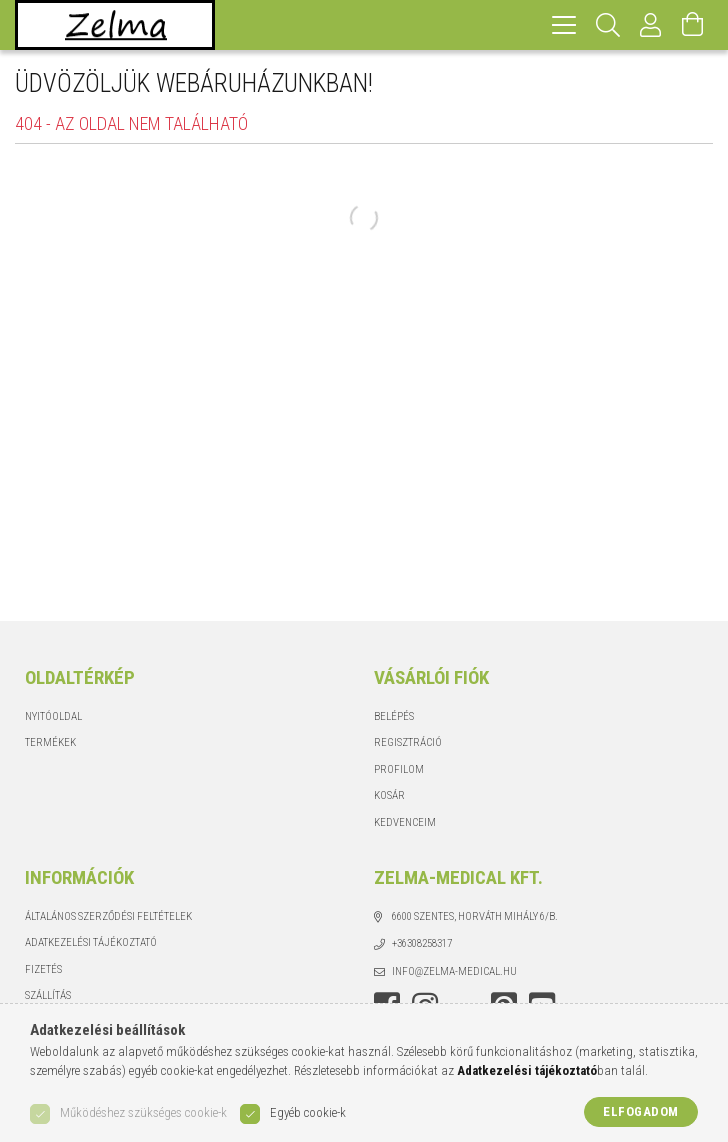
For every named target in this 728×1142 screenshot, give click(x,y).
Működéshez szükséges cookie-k (143, 1112)
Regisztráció (408, 742)
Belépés (394, 716)
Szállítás (48, 995)
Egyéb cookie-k (308, 1112)
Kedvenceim (405, 822)
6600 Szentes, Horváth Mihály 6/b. (475, 916)
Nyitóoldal (53, 716)
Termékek (50, 742)
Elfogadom (641, 1111)
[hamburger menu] (564, 25)
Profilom (399, 769)
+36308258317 (422, 943)
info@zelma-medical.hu (454, 971)
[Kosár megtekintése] (693, 25)
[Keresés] (608, 25)
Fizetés (43, 969)
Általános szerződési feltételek (108, 916)
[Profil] (651, 25)
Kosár (389, 795)
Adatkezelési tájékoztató (91, 942)
